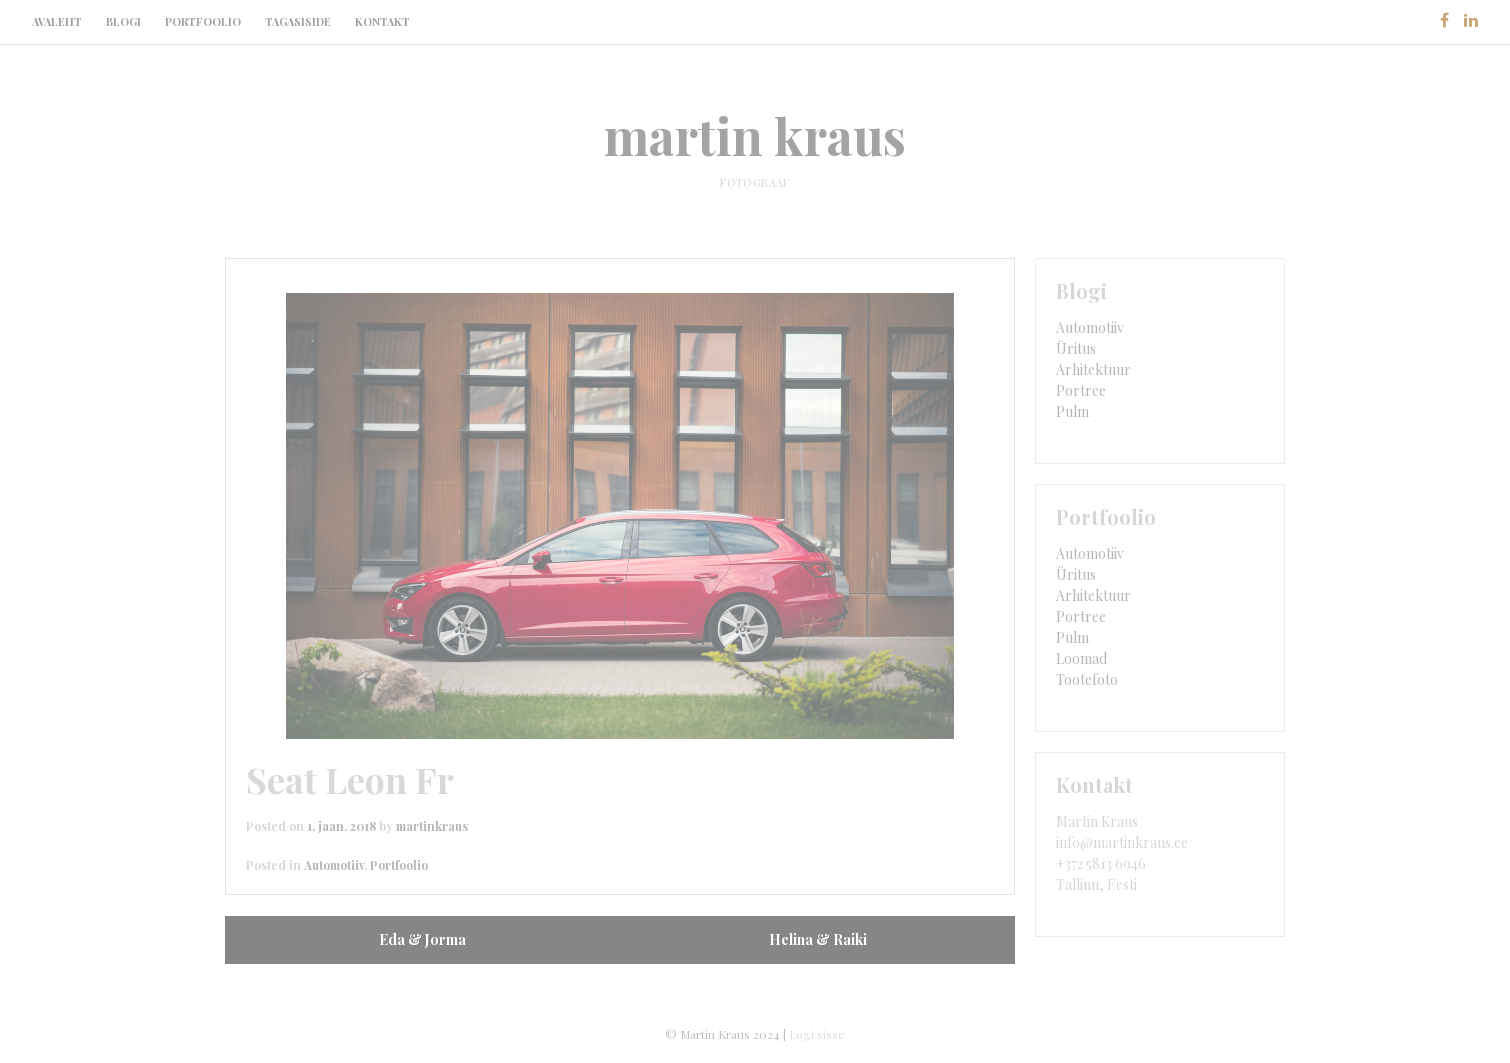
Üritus (1076, 348)
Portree (1081, 390)
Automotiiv (334, 865)
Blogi (123, 21)
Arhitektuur (1093, 369)
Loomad (1081, 658)
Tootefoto (1087, 679)
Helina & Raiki (818, 939)
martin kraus (755, 135)
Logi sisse (817, 1034)
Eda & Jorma (422, 939)
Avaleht (57, 21)
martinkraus (432, 826)
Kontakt (382, 21)
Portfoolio (203, 21)
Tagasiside (298, 21)
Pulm (1072, 411)
